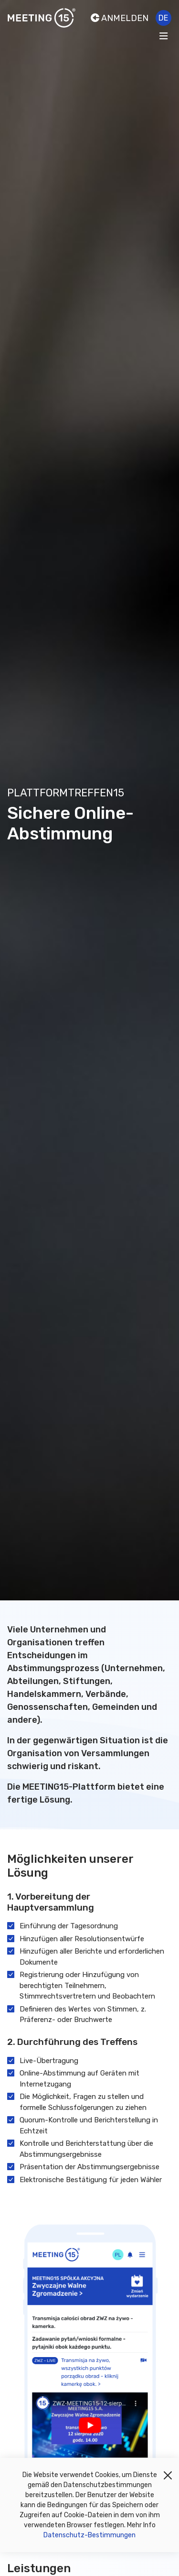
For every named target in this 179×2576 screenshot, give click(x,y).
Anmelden (119, 18)
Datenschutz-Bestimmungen (89, 2537)
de (163, 17)
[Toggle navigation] (163, 36)
